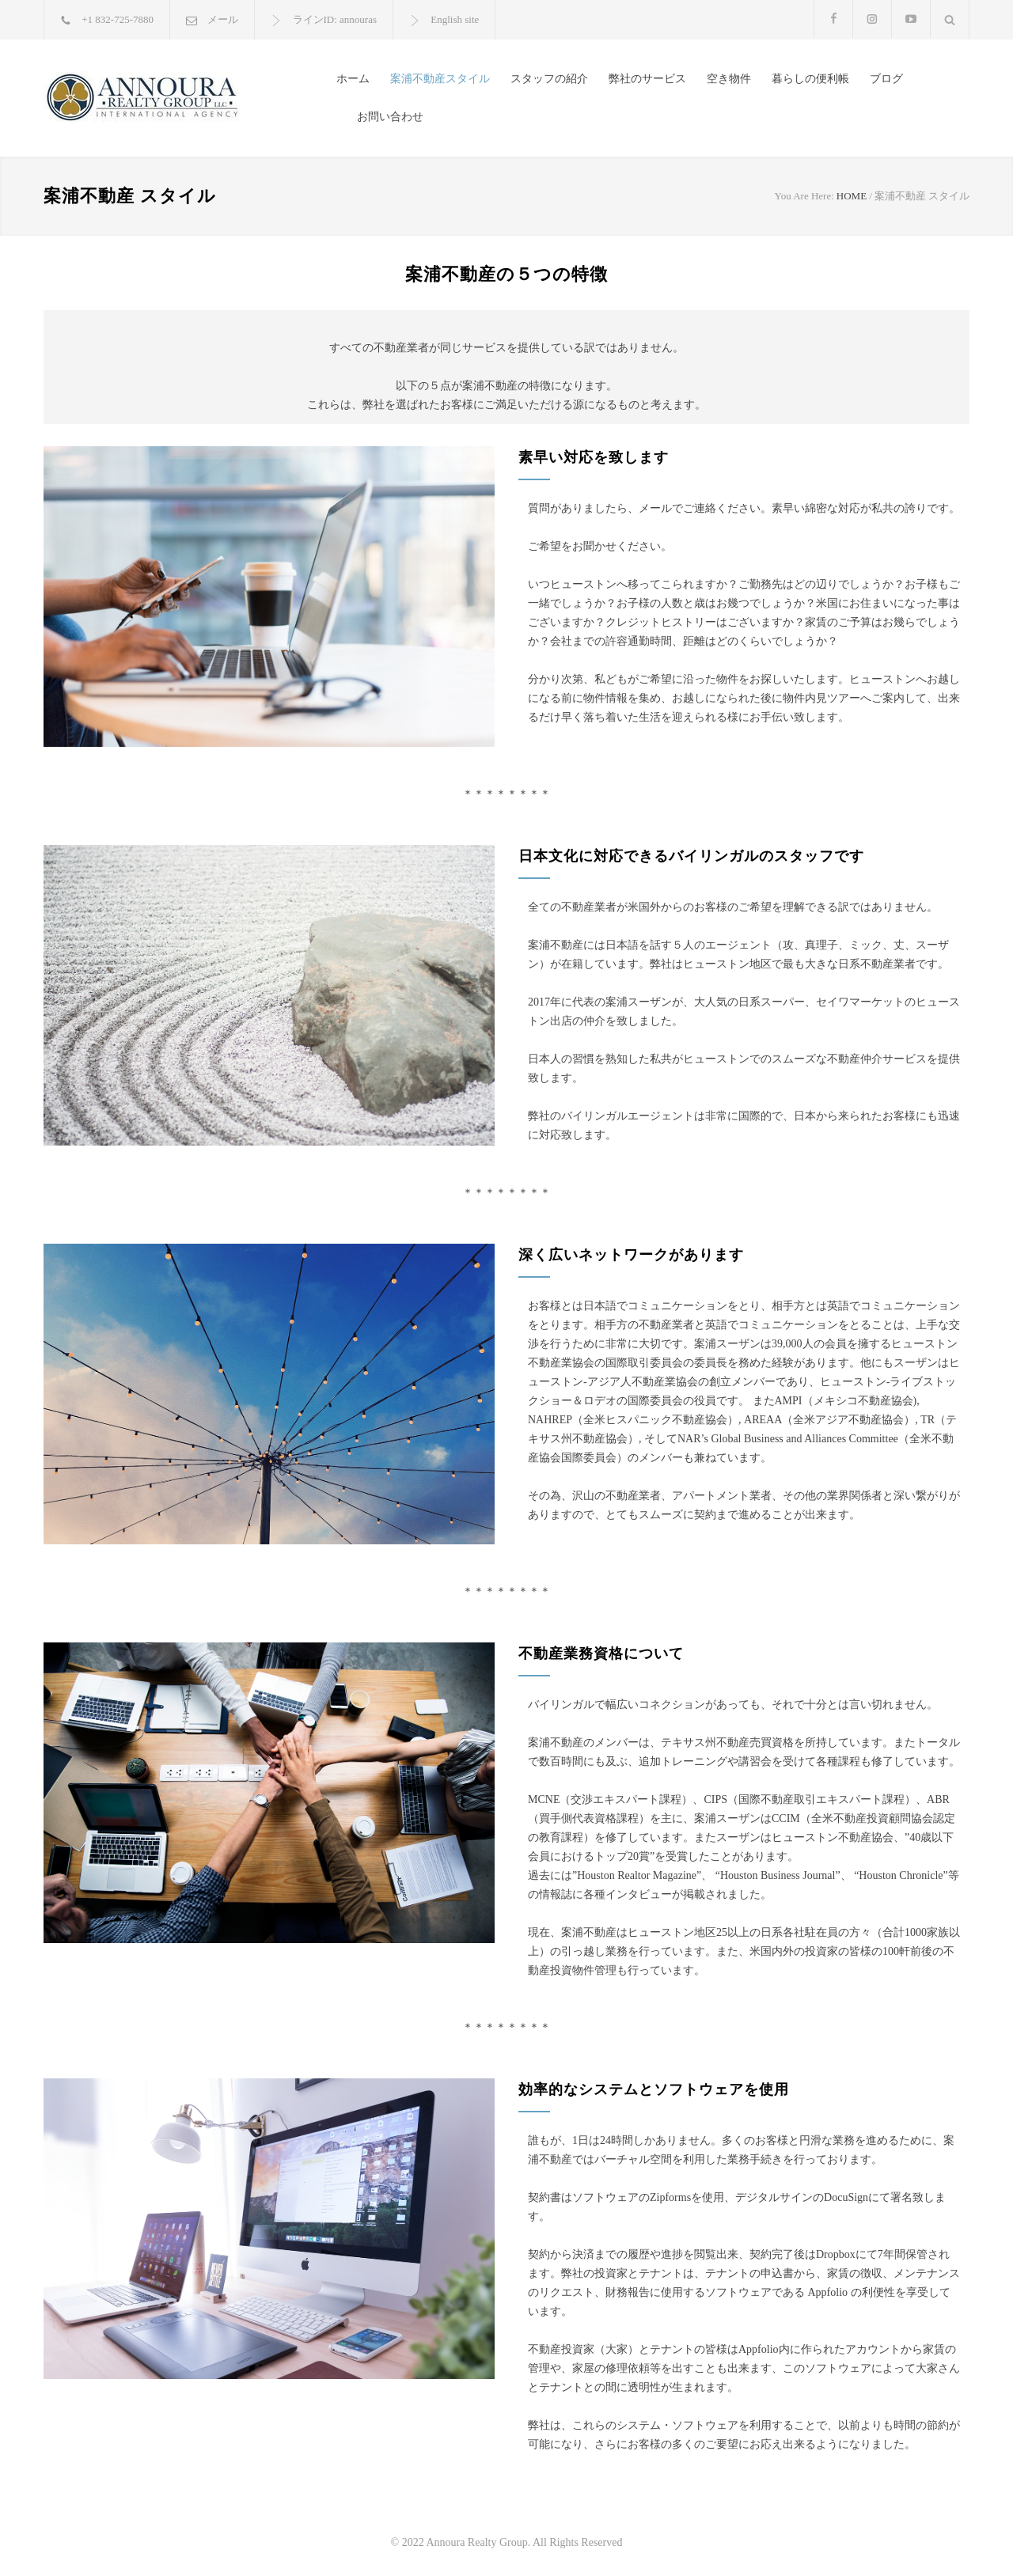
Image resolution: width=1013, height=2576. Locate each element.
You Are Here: (804, 196)
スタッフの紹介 (549, 79)
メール (222, 19)
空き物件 (729, 79)
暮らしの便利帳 (810, 79)
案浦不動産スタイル (440, 79)
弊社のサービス (647, 79)
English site (455, 19)
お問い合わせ (390, 117)
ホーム (353, 79)
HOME (852, 196)
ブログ (886, 79)
